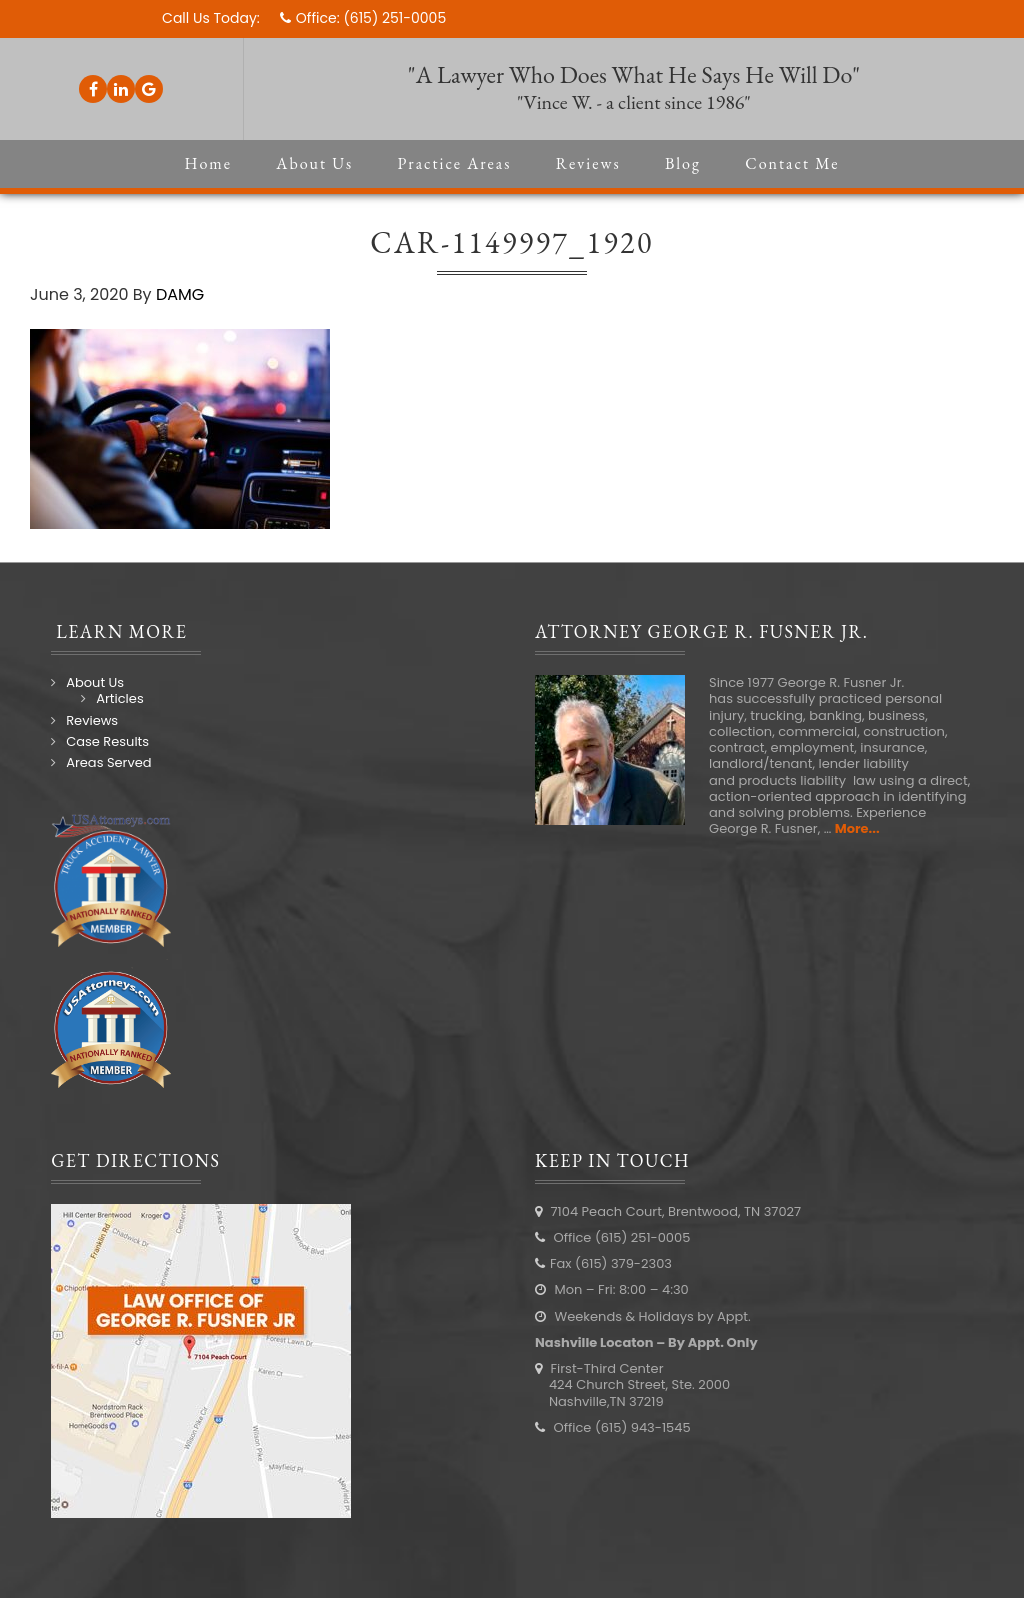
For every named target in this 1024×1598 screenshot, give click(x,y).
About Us (95, 682)
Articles (119, 698)
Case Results (107, 741)
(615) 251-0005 (394, 18)
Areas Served (108, 762)
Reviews (92, 720)
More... (857, 828)
